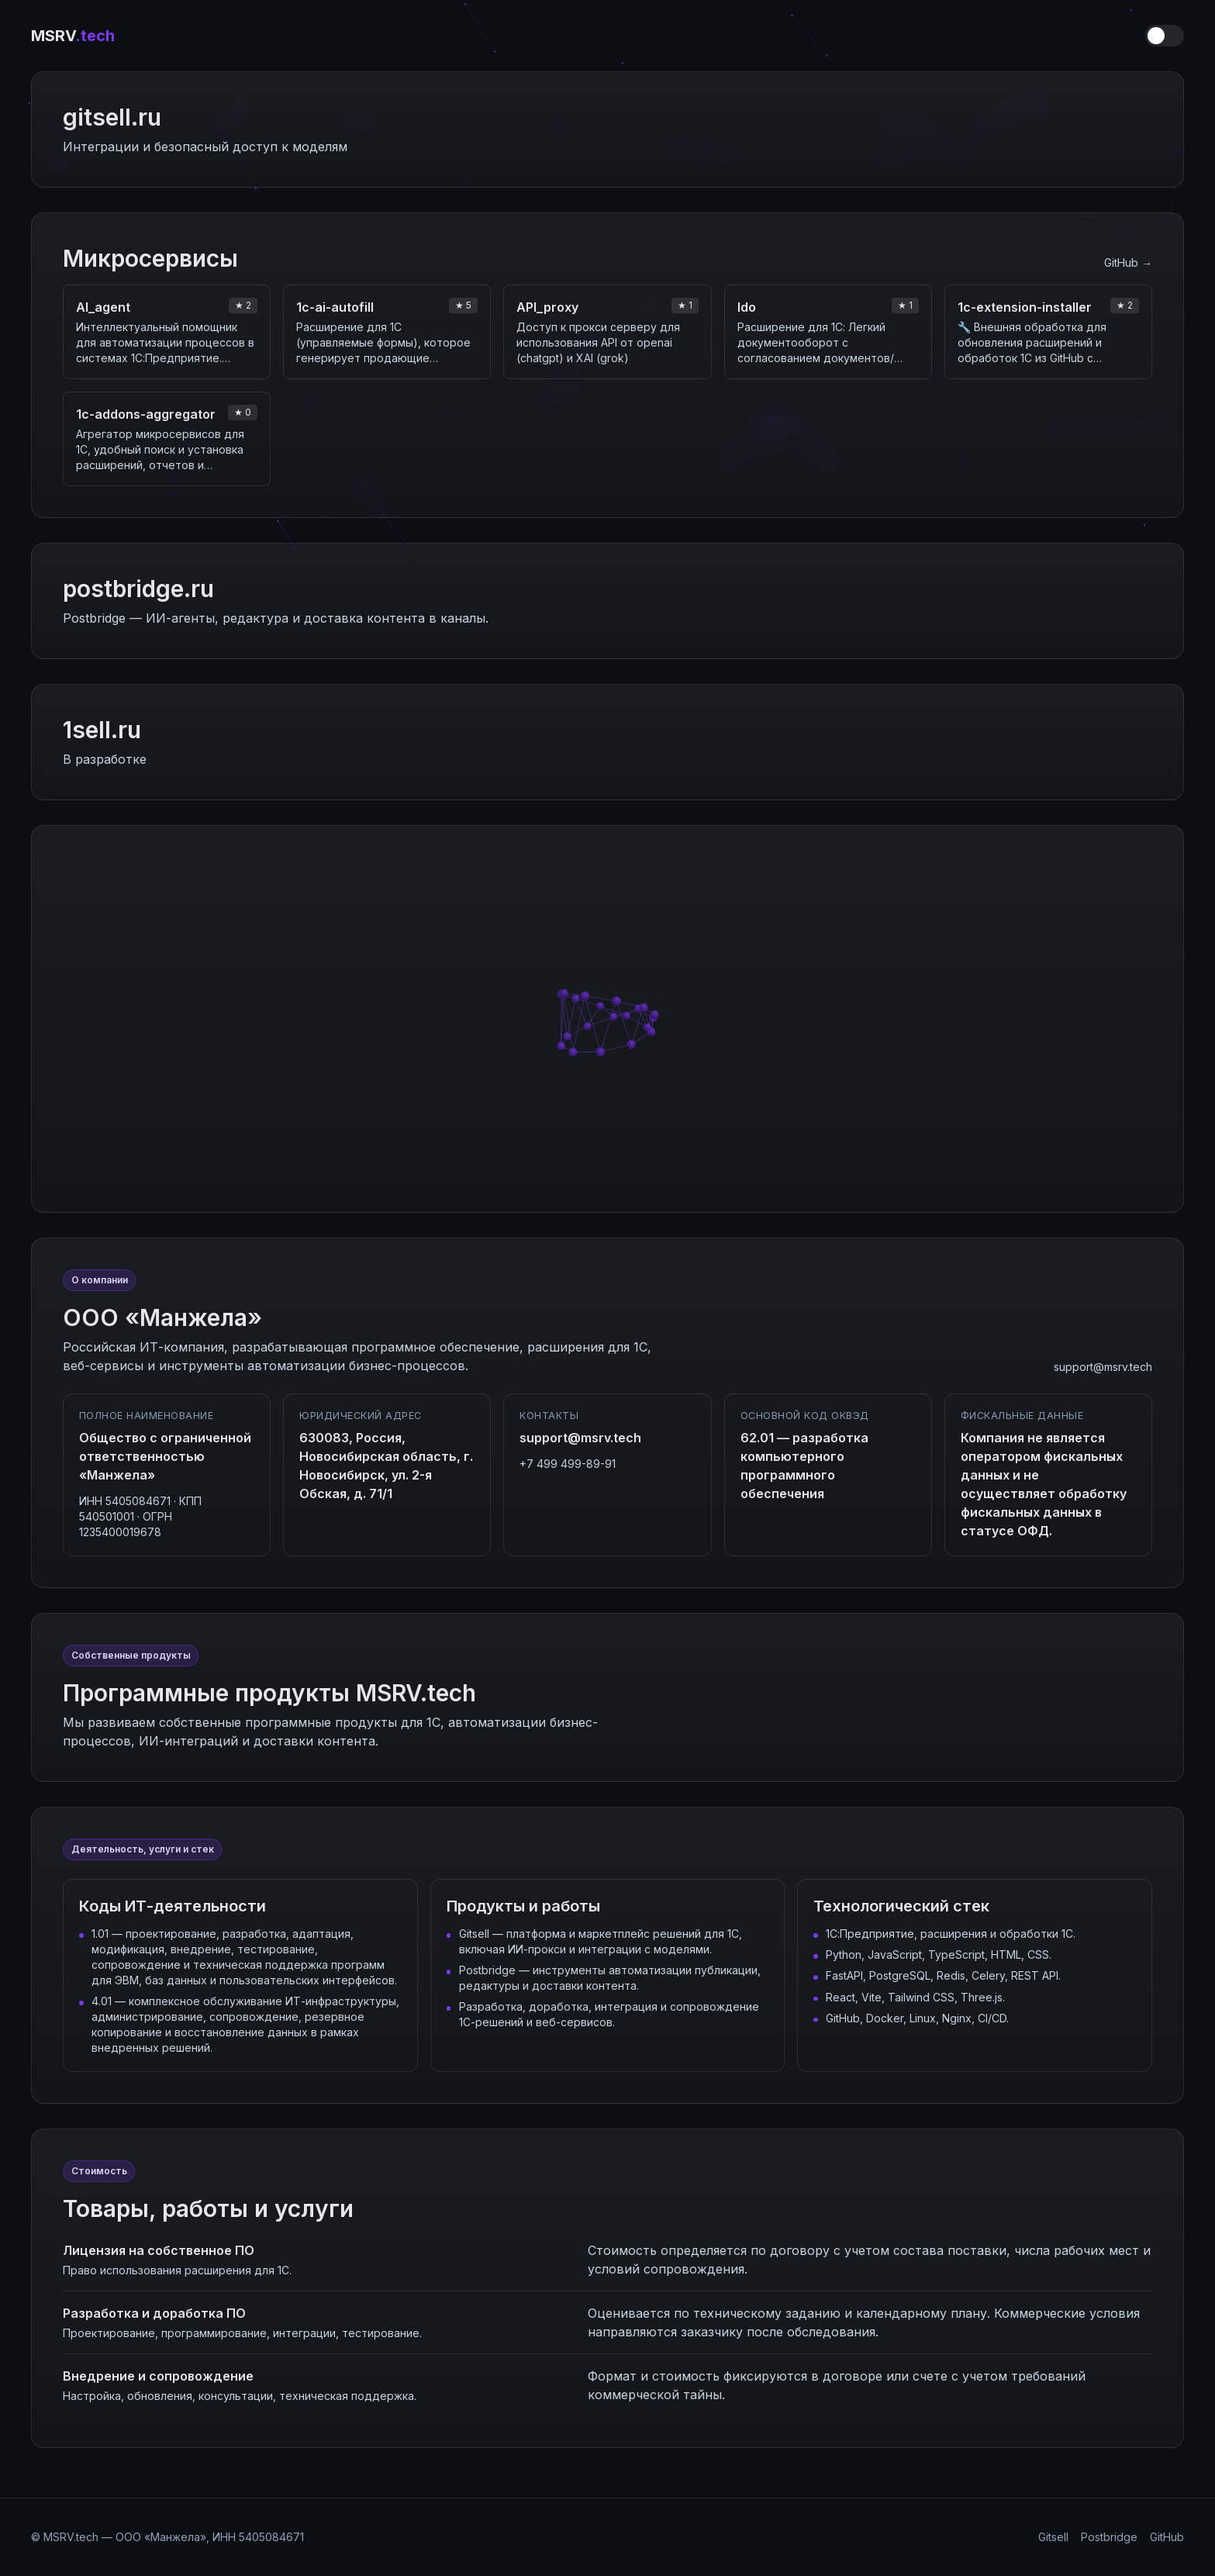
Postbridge (1109, 2536)
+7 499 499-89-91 (567, 1463)
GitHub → (1128, 262)
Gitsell (1053, 2536)
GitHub (1167, 2536)
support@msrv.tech (1103, 1366)
